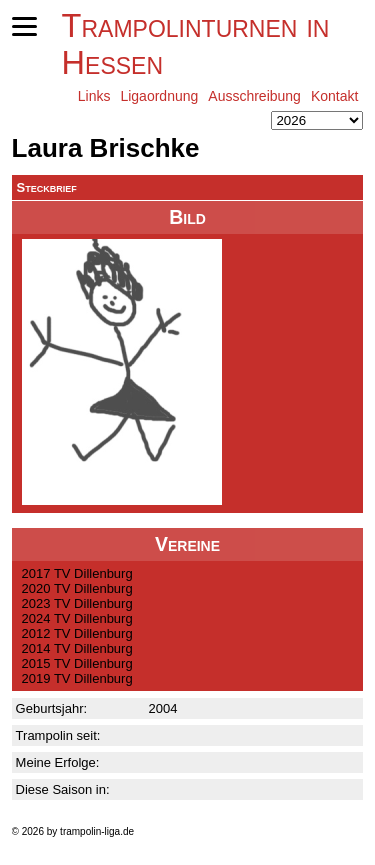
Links (94, 96)
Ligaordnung (159, 96)
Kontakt (334, 96)
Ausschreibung (254, 96)
